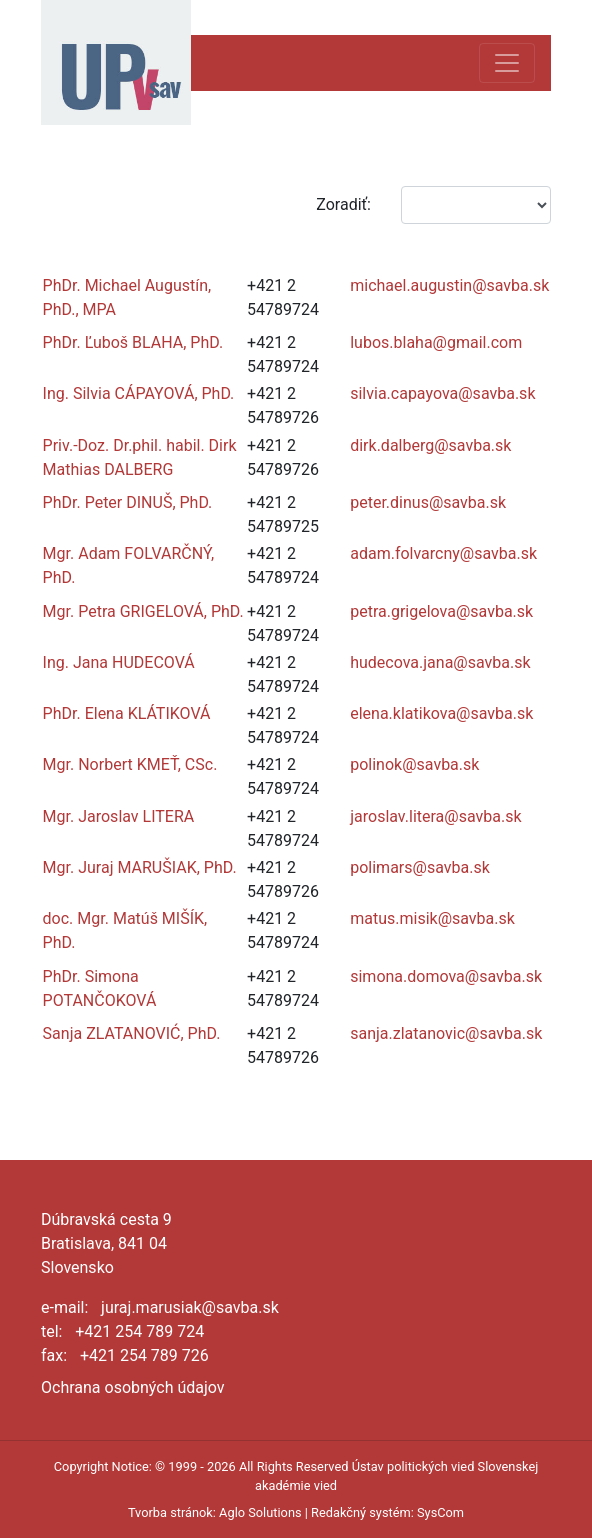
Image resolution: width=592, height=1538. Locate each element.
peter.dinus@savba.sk (428, 502)
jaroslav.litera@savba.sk (435, 816)
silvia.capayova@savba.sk (442, 393)
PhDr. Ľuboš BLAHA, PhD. (133, 342)
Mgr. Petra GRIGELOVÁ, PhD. (143, 611)
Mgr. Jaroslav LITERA (119, 816)
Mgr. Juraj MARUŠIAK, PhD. (140, 867)
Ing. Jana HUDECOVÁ (119, 662)
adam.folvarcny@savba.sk (443, 553)
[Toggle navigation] (507, 63)
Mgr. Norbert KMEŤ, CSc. (130, 764)
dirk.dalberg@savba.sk (430, 445)
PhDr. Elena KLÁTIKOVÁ (127, 713)
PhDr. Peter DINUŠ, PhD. (128, 502)
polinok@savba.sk (414, 764)
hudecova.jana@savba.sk (440, 662)
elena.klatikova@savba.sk (441, 713)
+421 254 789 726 (144, 1355)
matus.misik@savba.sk (432, 918)
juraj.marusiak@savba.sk (190, 1307)
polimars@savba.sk (420, 867)
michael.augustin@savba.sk (449, 285)
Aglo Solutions (260, 1512)
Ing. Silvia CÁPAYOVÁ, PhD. (139, 393)
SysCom (440, 1512)
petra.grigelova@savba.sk (441, 611)
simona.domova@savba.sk (446, 976)
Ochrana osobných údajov (133, 1387)
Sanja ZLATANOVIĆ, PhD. (132, 1033)
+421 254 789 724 (139, 1331)
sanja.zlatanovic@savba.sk (446, 1033)
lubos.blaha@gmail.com (436, 342)
